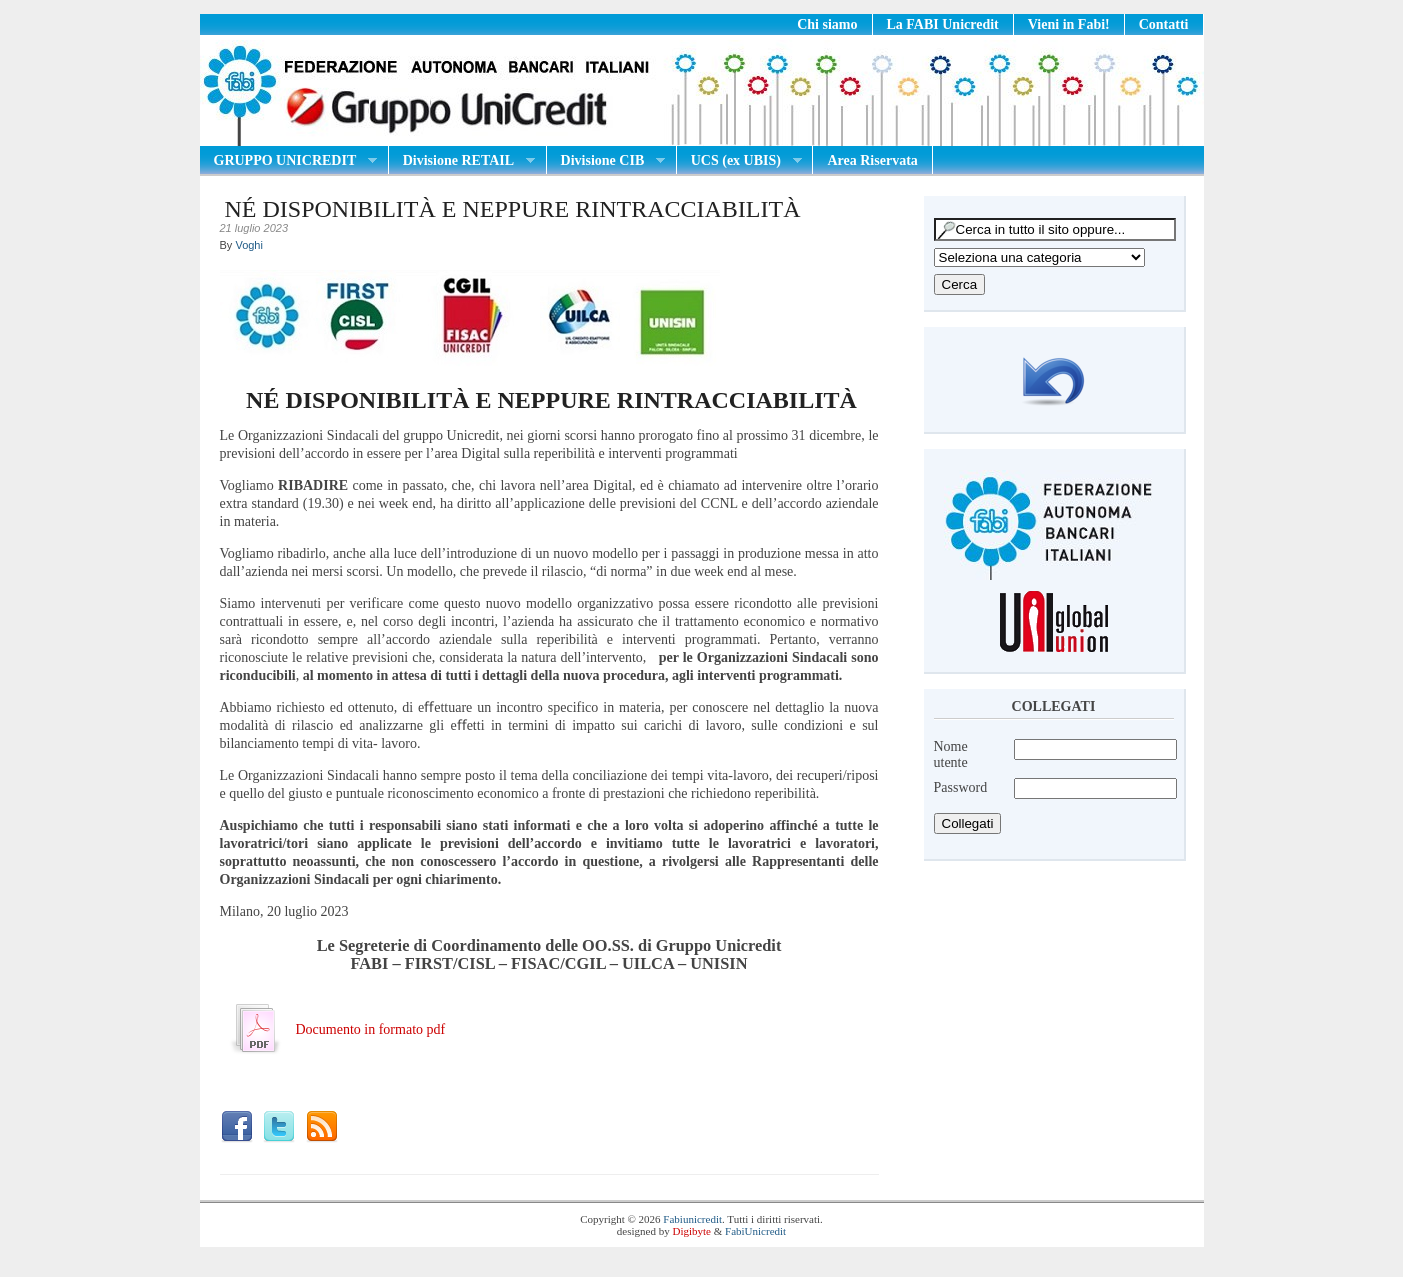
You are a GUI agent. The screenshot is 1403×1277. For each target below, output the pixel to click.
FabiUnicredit (755, 1231)
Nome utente (951, 754)
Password (961, 787)
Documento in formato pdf (371, 1029)
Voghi (249, 245)
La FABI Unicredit (943, 24)
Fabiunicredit (692, 1219)
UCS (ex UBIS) (739, 161)
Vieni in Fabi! (1069, 24)
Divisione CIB (606, 161)
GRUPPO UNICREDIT (289, 161)
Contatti (1164, 24)
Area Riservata (872, 160)
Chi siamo (827, 24)
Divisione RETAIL (462, 161)
